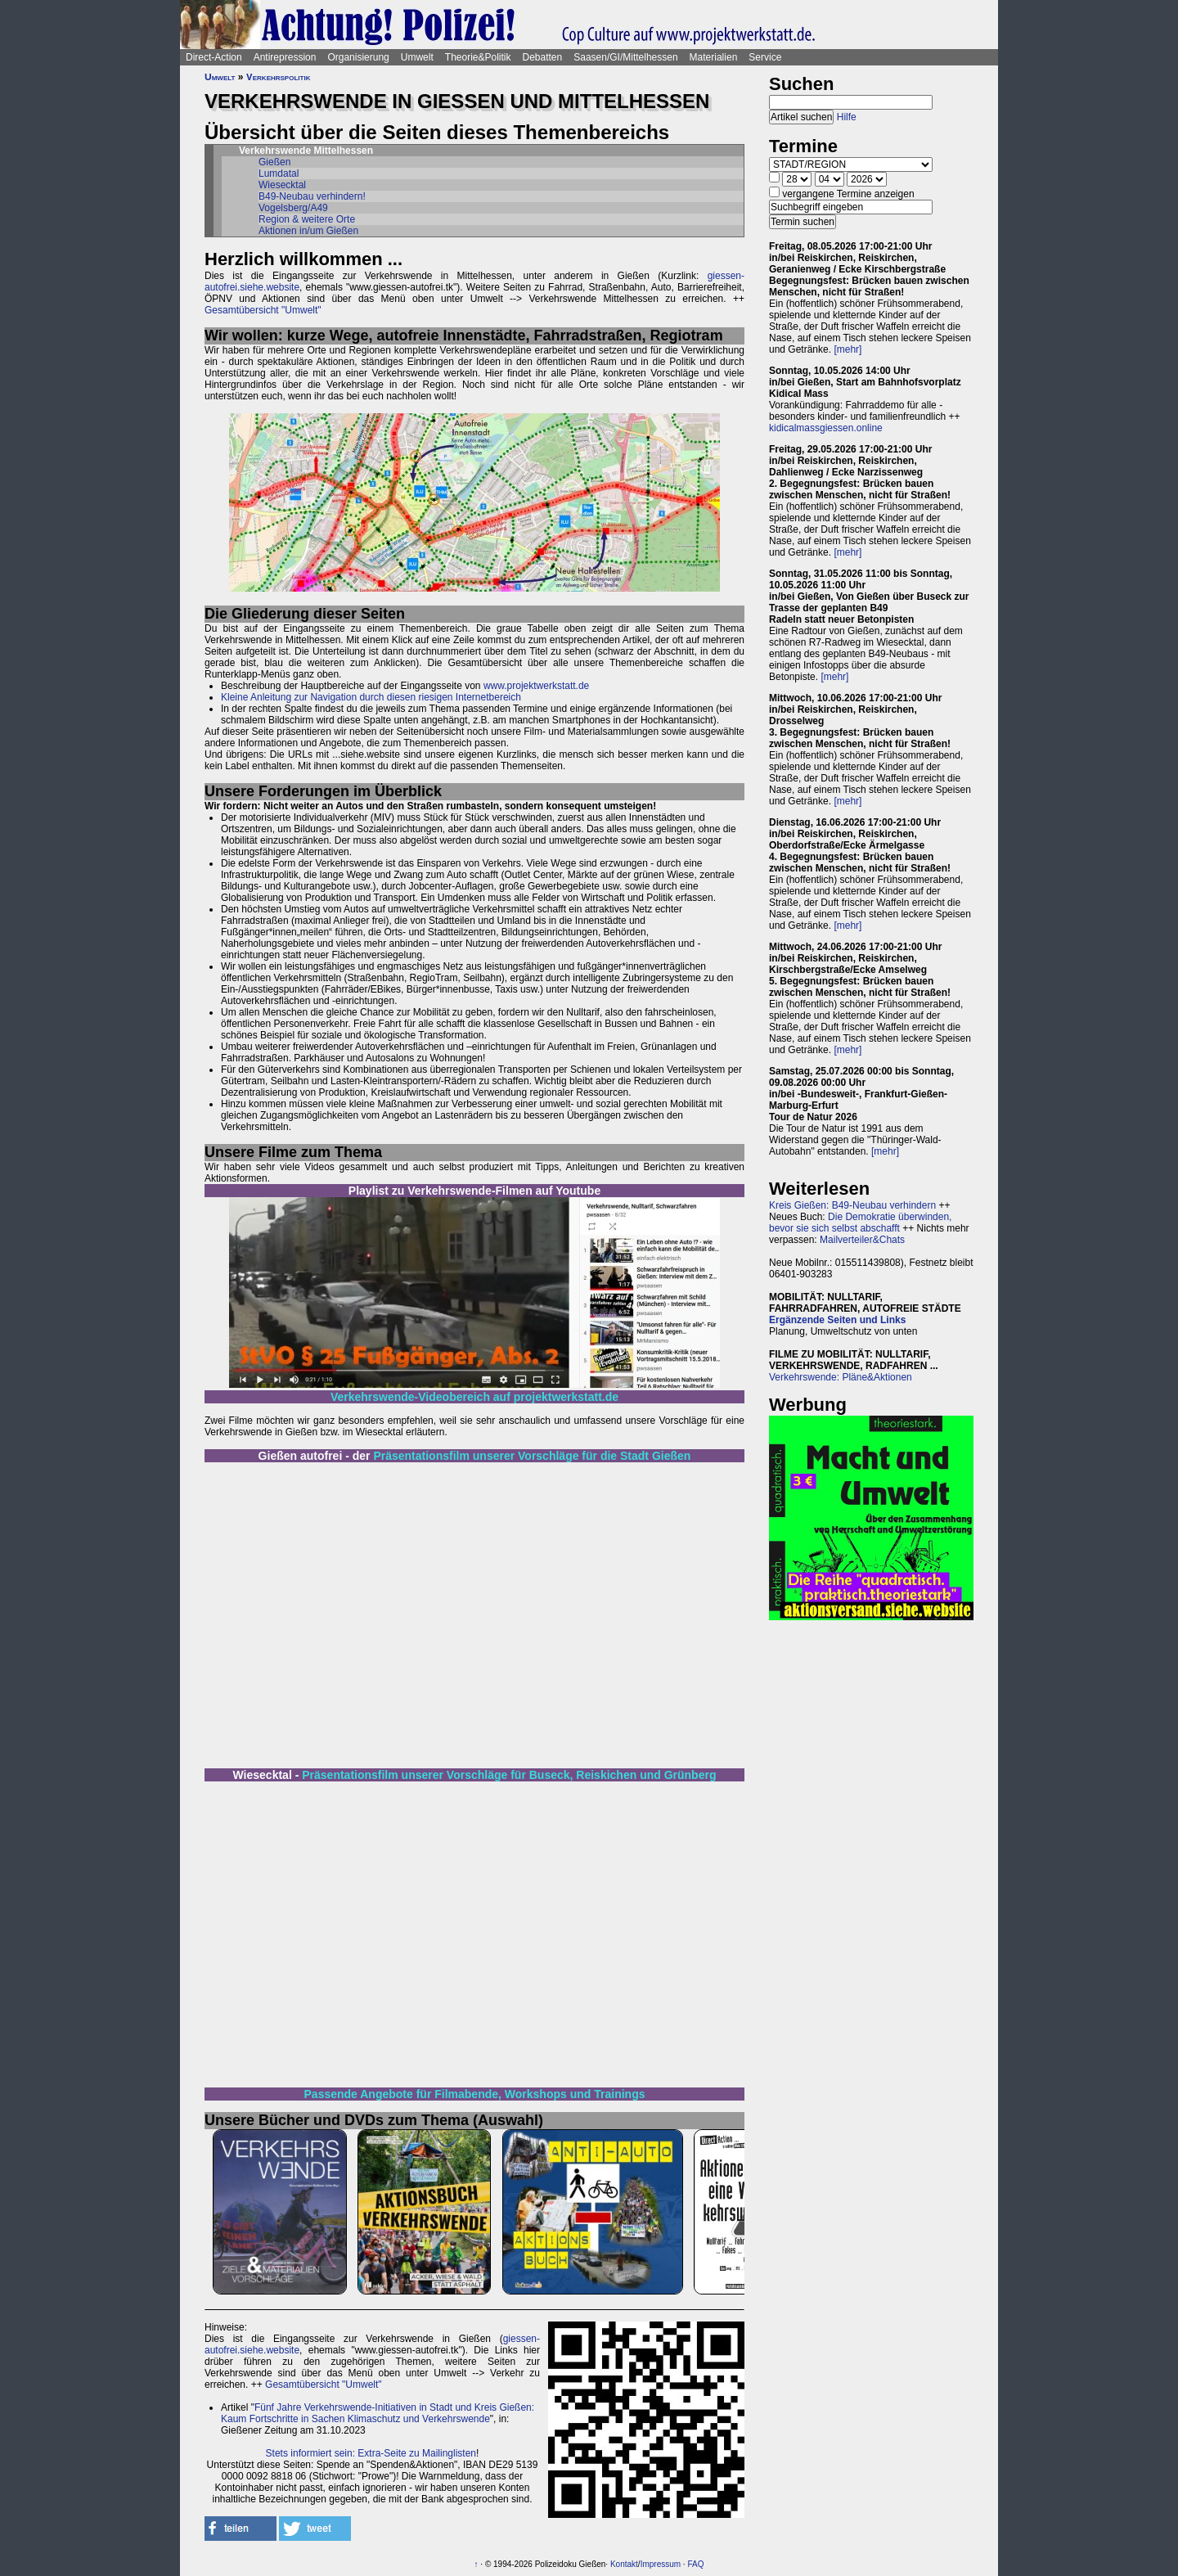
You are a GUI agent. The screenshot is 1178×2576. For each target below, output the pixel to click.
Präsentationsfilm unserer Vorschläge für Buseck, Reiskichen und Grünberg (509, 1774)
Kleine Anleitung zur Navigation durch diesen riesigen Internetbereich (371, 697)
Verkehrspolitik (278, 77)
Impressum (661, 2564)
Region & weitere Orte (307, 219)
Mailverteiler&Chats (862, 1239)
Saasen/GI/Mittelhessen (625, 57)
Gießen (274, 162)
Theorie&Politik (478, 57)
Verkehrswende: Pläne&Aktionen (840, 1377)
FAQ (695, 2564)
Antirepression (285, 57)
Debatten (543, 57)
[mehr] (847, 349)
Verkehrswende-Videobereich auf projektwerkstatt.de (474, 1396)
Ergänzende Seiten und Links (837, 1320)
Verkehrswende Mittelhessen (306, 150)
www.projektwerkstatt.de (536, 685)
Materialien (714, 57)
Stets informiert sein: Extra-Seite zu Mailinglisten (371, 2453)
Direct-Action (214, 57)
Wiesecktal (282, 185)
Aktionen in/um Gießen (308, 230)
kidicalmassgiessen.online (826, 428)
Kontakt (624, 2564)
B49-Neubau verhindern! (312, 196)
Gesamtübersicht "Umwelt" (263, 310)
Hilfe (847, 117)
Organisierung (358, 57)
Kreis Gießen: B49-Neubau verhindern (852, 1205)
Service (765, 57)
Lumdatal (279, 173)
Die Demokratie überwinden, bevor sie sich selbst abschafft (860, 1222)
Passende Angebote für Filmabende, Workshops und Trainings (474, 2094)
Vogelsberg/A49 (293, 208)
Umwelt (417, 57)
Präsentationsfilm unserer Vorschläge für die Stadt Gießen (531, 1455)
